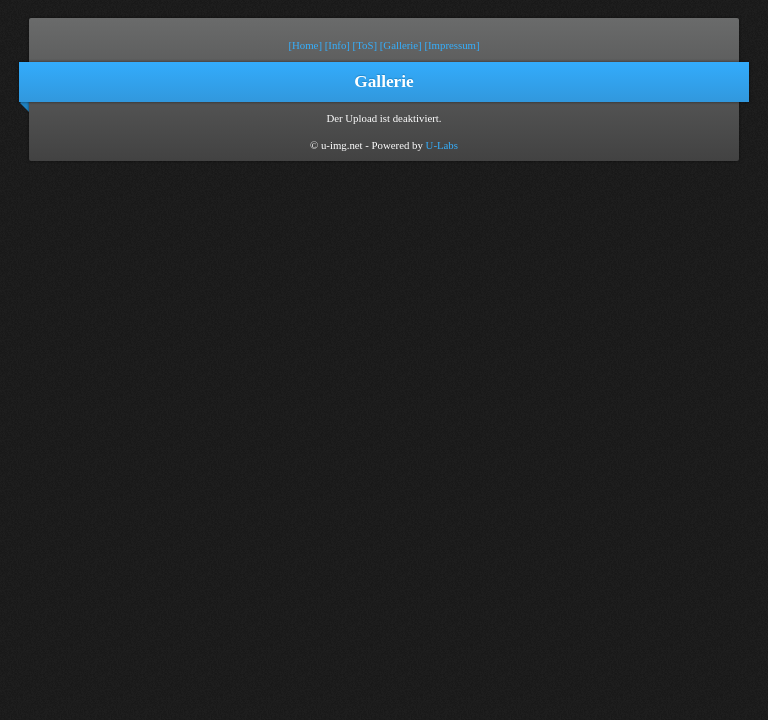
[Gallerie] (401, 45)
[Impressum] (451, 45)
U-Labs (442, 145)
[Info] (337, 45)
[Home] (305, 45)
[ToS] (365, 45)
